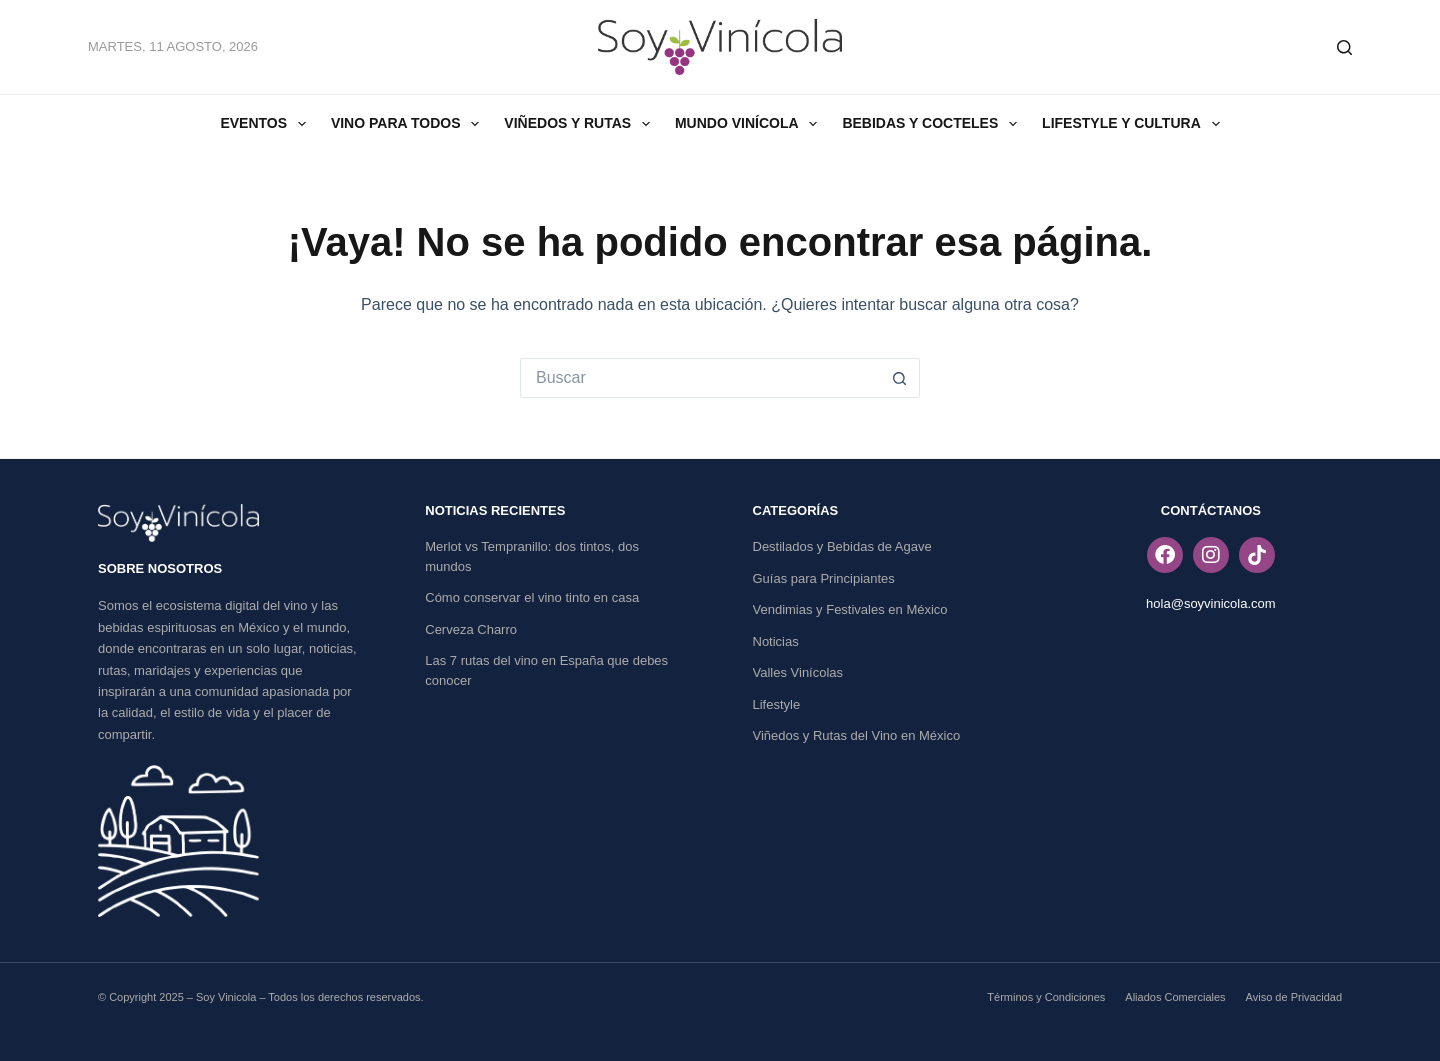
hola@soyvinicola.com (1211, 603)
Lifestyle (777, 704)
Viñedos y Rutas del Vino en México (857, 735)
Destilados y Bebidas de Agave (842, 546)
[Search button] (900, 378)
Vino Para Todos (409, 124)
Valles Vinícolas (798, 672)
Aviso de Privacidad (1294, 997)
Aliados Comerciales (1175, 997)
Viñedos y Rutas (581, 124)
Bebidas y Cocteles (933, 124)
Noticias (776, 641)
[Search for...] (700, 378)
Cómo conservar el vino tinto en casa (532, 597)
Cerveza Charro (471, 629)
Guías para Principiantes (824, 578)
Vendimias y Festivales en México (850, 609)
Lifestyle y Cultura (1134, 124)
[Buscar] (1344, 47)
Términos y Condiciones (1046, 997)
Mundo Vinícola (750, 124)
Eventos (266, 124)
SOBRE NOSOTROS (160, 568)
